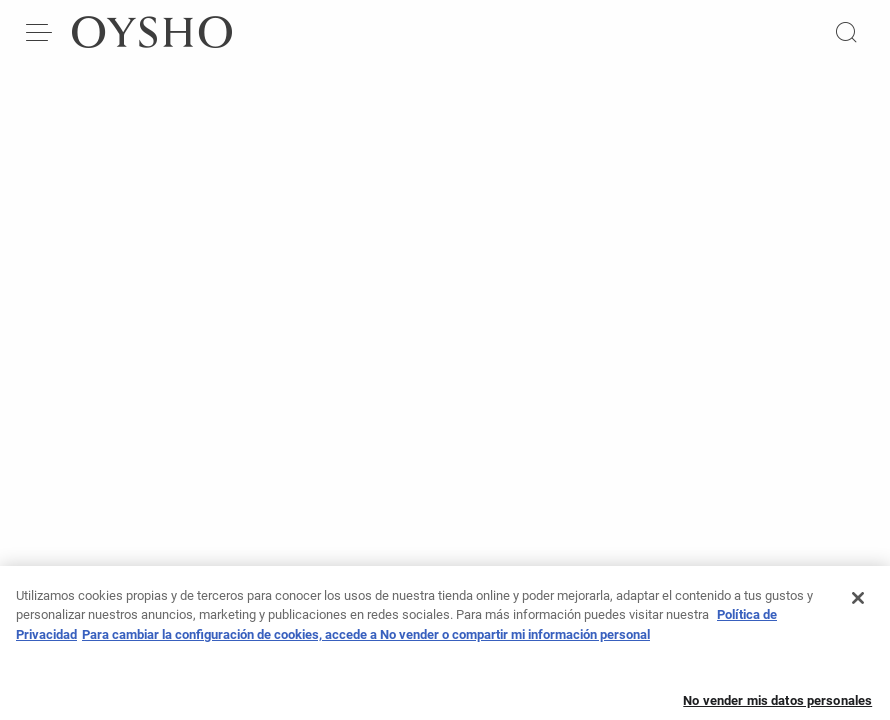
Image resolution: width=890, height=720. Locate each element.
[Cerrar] (858, 605)
